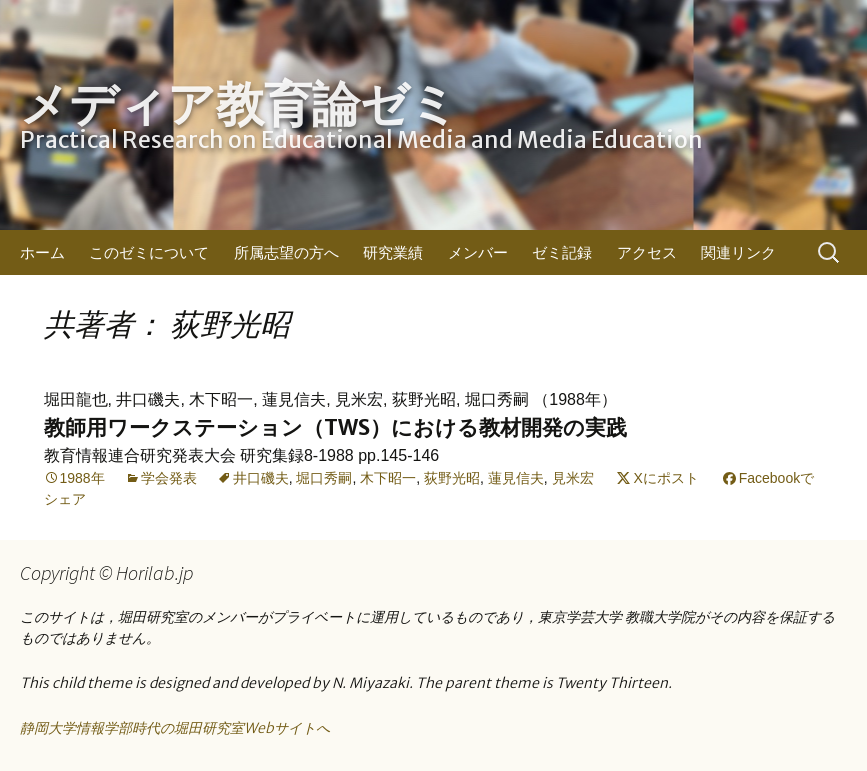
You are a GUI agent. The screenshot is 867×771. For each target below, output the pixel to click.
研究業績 (393, 252)
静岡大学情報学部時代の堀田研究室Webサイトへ (175, 728)
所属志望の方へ (286, 252)
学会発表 (169, 478)
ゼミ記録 (562, 252)
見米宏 (573, 478)
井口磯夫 (261, 478)
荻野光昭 (452, 478)
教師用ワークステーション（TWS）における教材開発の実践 (335, 427)
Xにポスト (665, 478)
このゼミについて (149, 252)
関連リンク (738, 252)
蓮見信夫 (516, 478)
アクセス (647, 252)
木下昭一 (388, 478)
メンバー (478, 252)
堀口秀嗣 (324, 478)
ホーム (42, 252)
